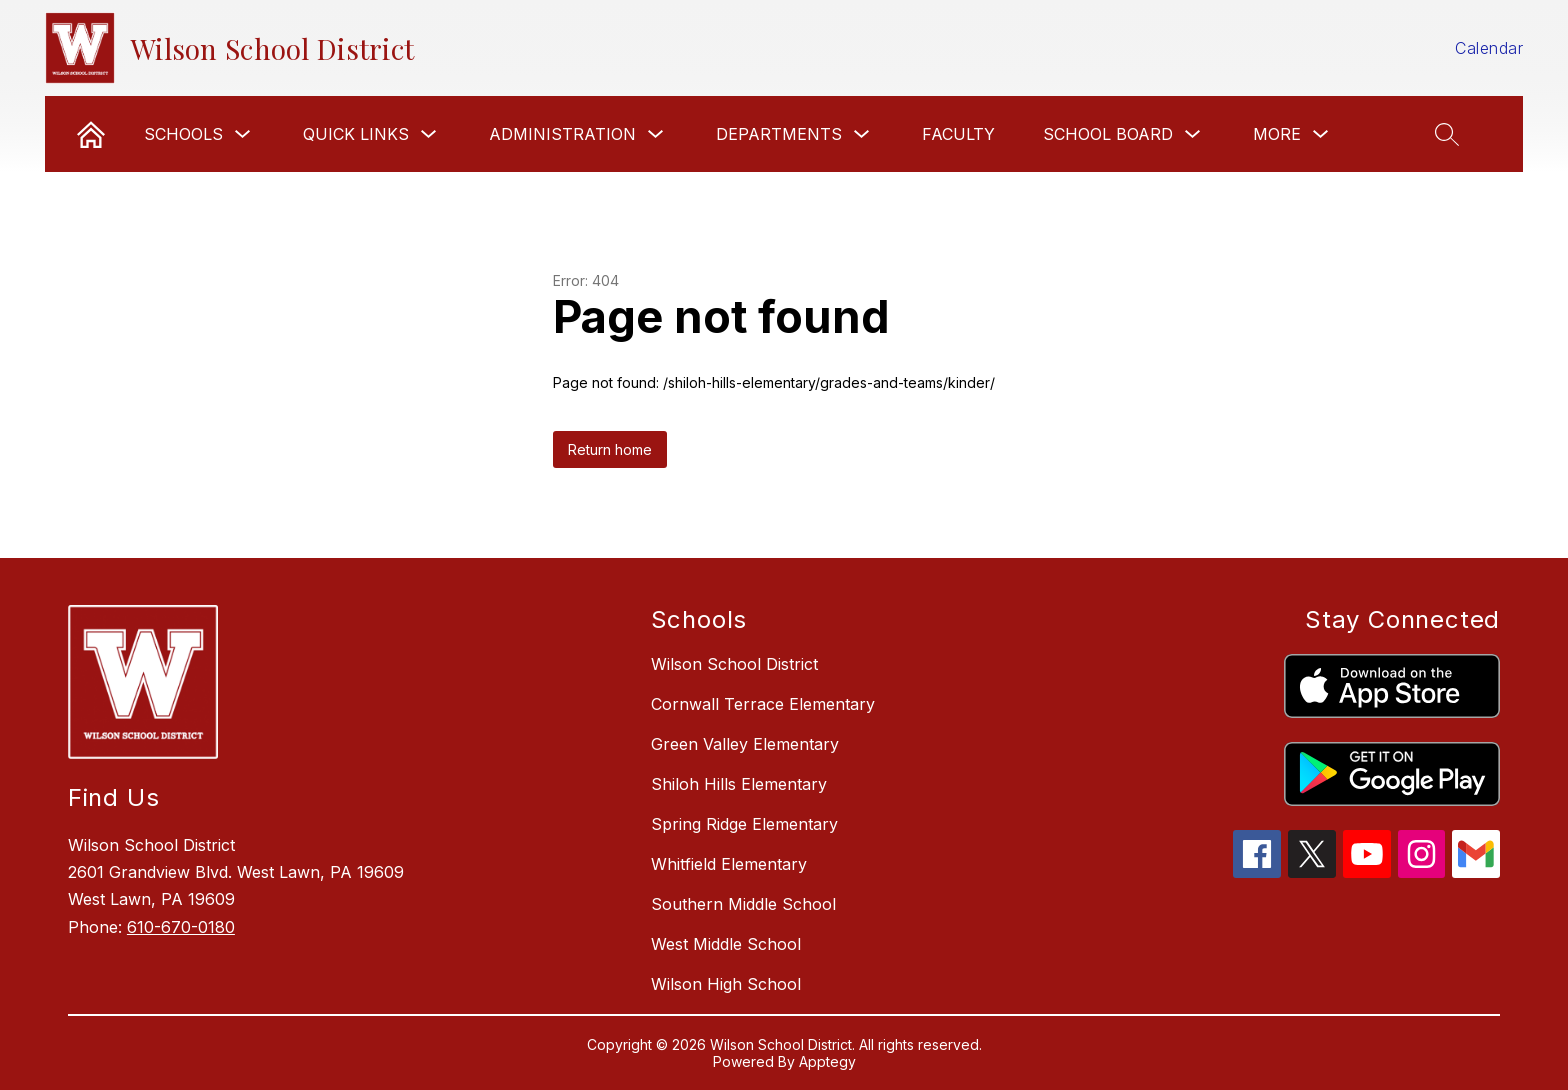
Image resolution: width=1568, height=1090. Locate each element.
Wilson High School (726, 984)
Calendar (1489, 48)
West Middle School (726, 944)
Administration (562, 134)
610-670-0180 (181, 927)
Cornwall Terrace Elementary (763, 704)
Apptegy (827, 1061)
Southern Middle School (743, 904)
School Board (1108, 134)
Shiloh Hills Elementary (739, 784)
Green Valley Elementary (745, 744)
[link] (91, 134)
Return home (610, 449)
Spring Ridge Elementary (744, 824)
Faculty (958, 134)
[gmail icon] (1476, 872)
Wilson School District (734, 664)
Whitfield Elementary (729, 864)
